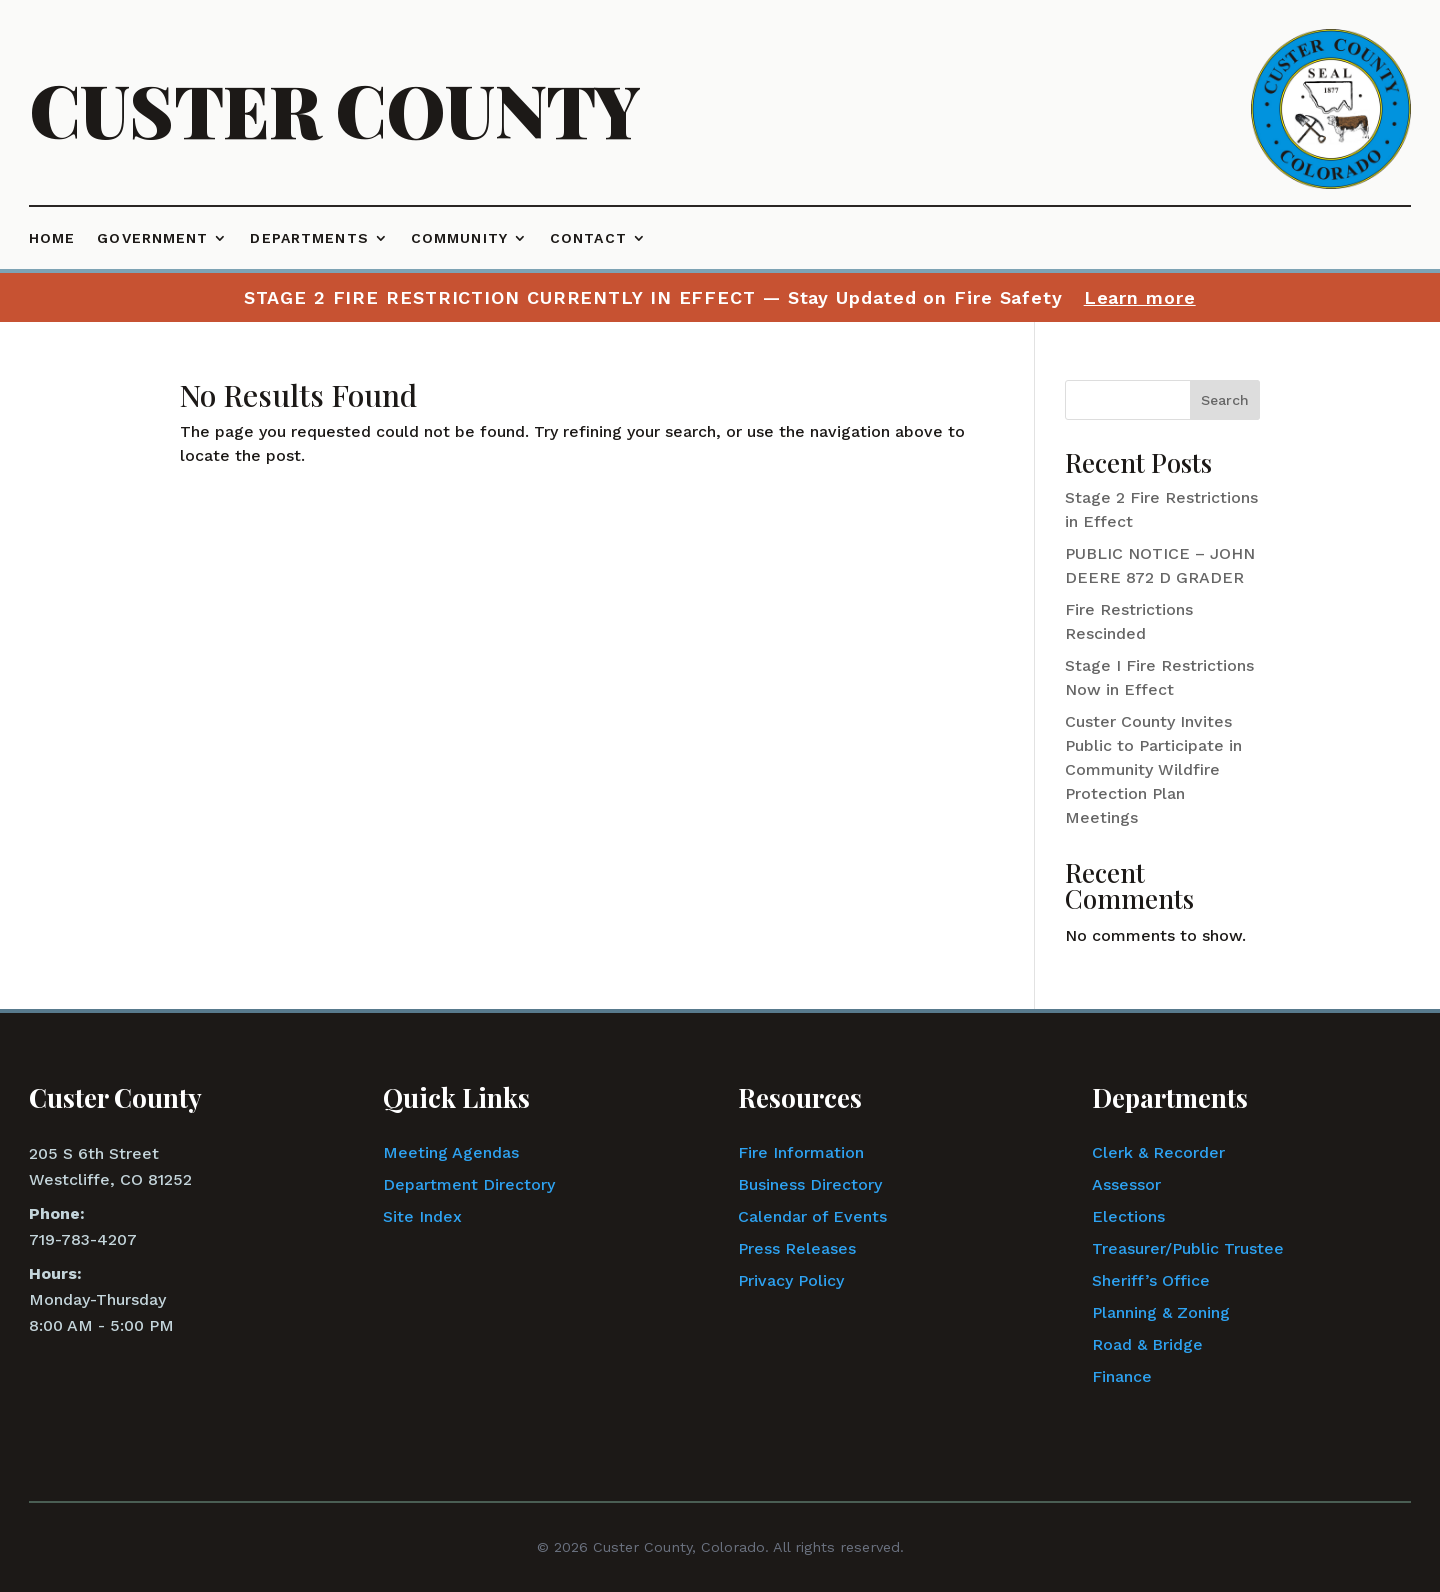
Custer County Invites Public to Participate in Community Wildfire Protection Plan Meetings (1153, 769)
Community (459, 238)
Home (52, 238)
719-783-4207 (83, 1239)
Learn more (1140, 297)
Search (1225, 400)
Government (152, 238)
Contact (588, 238)
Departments (309, 238)
